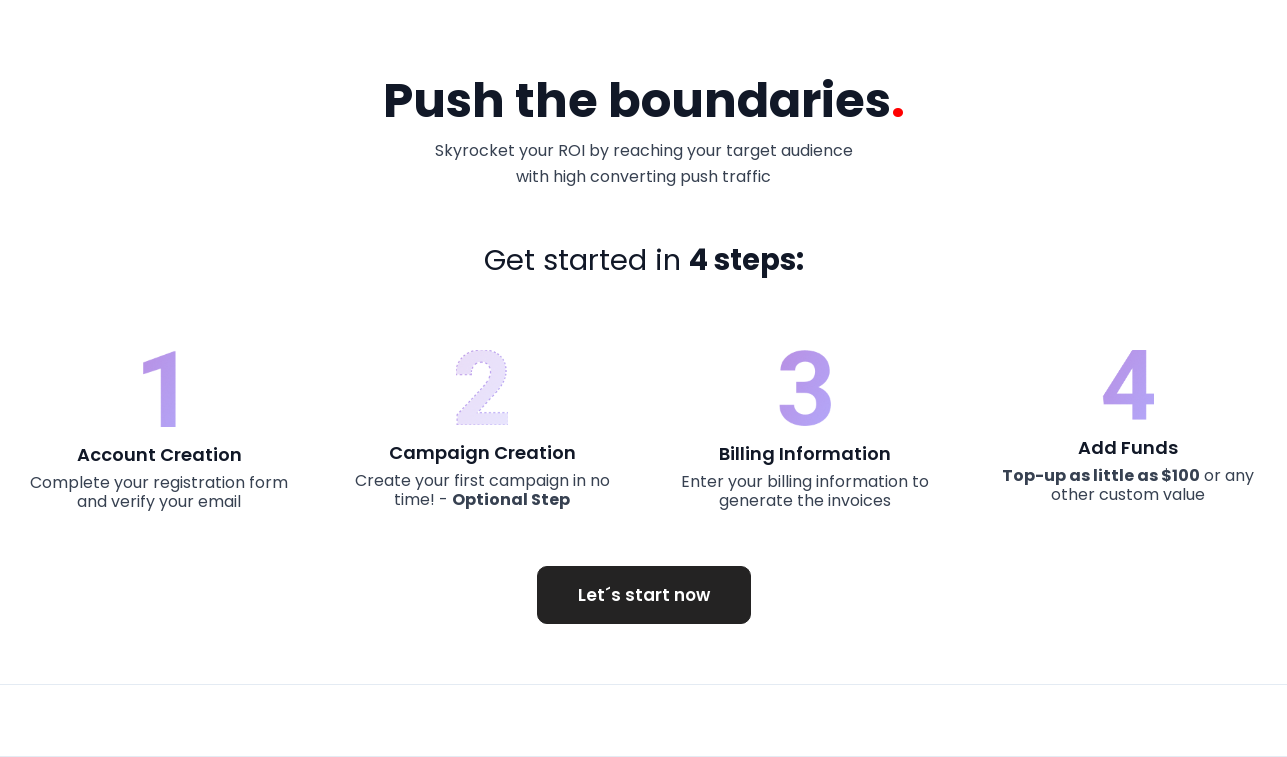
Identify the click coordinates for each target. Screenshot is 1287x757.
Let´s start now (644, 595)
